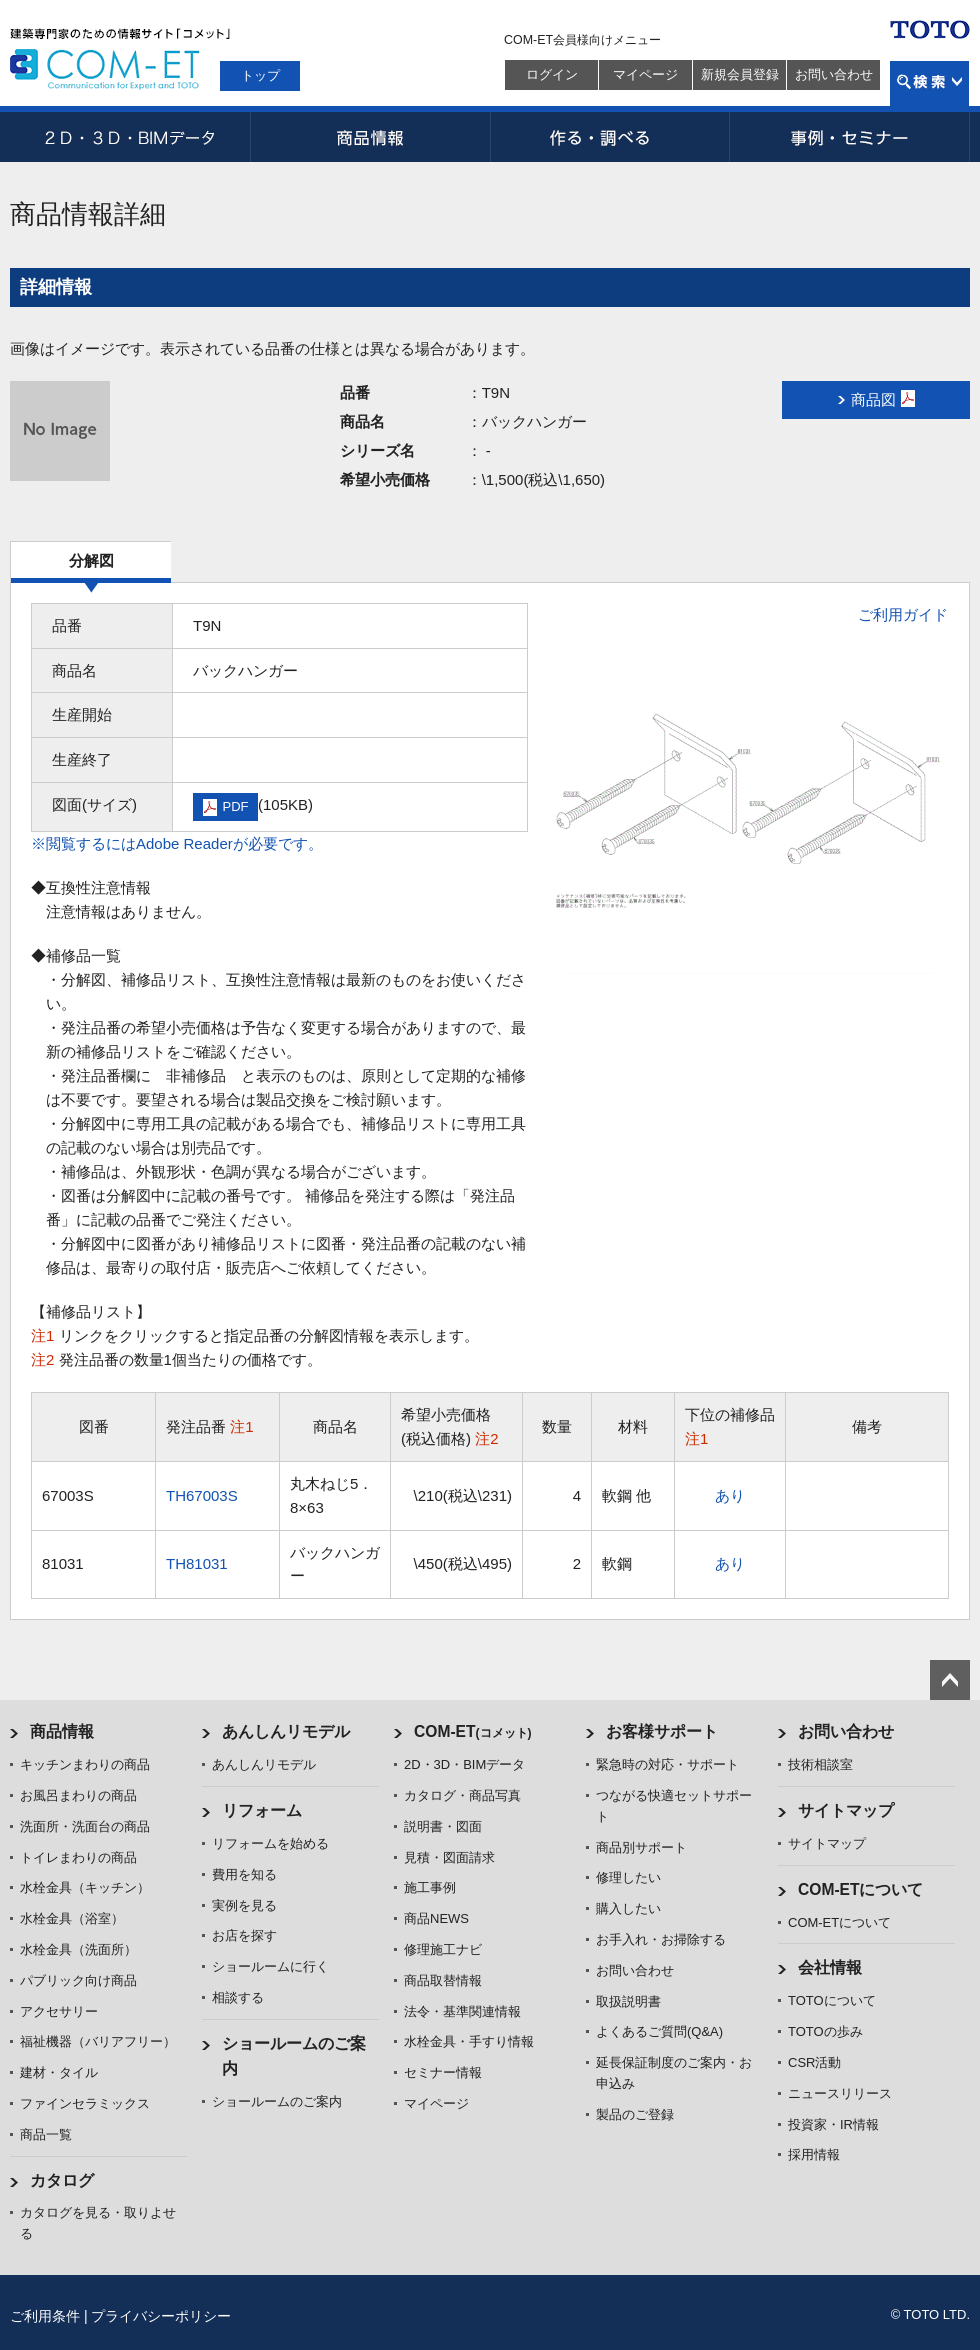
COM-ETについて (861, 1889)
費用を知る (244, 1874)
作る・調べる (610, 137)
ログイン (552, 74)
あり (730, 1495)
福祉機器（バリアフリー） (98, 2041)
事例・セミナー (850, 137)
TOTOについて (832, 2000)
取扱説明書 (628, 2001)
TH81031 (197, 1563)
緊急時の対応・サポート (667, 1764)
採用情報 (814, 2154)
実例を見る (244, 1905)
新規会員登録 (740, 74)
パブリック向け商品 (78, 1980)
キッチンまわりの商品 (85, 1764)
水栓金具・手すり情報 (469, 2041)
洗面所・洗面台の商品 (85, 1826)
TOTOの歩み (825, 2031)
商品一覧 (46, 2134)
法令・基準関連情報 (462, 2011)
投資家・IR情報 (833, 2124)
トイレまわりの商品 (78, 1857)
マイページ (645, 74)
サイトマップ (846, 1810)
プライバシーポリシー (161, 2316)
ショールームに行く (270, 1966)
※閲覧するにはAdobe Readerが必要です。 (177, 843)
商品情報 (370, 137)
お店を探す (244, 1935)
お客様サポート (662, 1731)
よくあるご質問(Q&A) (659, 2031)
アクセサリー (59, 2011)
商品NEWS (436, 1918)
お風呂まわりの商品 (78, 1795)
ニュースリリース (840, 2093)
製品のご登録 (635, 2114)
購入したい (628, 1908)
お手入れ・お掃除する (661, 1939)
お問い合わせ (834, 74)
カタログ (62, 2180)
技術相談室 (820, 1764)
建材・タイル (59, 2072)
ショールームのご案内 (277, 2101)
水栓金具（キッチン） (85, 1887)
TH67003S (202, 1495)
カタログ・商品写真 (462, 1795)
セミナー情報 (443, 2072)
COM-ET (473, 1731)
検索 (929, 83)
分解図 (91, 560)
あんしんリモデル (286, 1731)
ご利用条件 (45, 2316)
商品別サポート (641, 1847)
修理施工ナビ (443, 1949)
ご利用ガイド (903, 614)
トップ (260, 75)
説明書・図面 (443, 1826)
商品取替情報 (443, 1980)
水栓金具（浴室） (72, 1918)
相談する (238, 1997)
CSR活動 (814, 2062)
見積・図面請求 (449, 1857)
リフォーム (262, 1810)
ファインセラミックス (85, 2103)
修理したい (628, 1877)
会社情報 (830, 1967)
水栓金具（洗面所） (78, 1949)
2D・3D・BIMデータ (130, 137)
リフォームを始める (270, 1843)
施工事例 (430, 1887)
